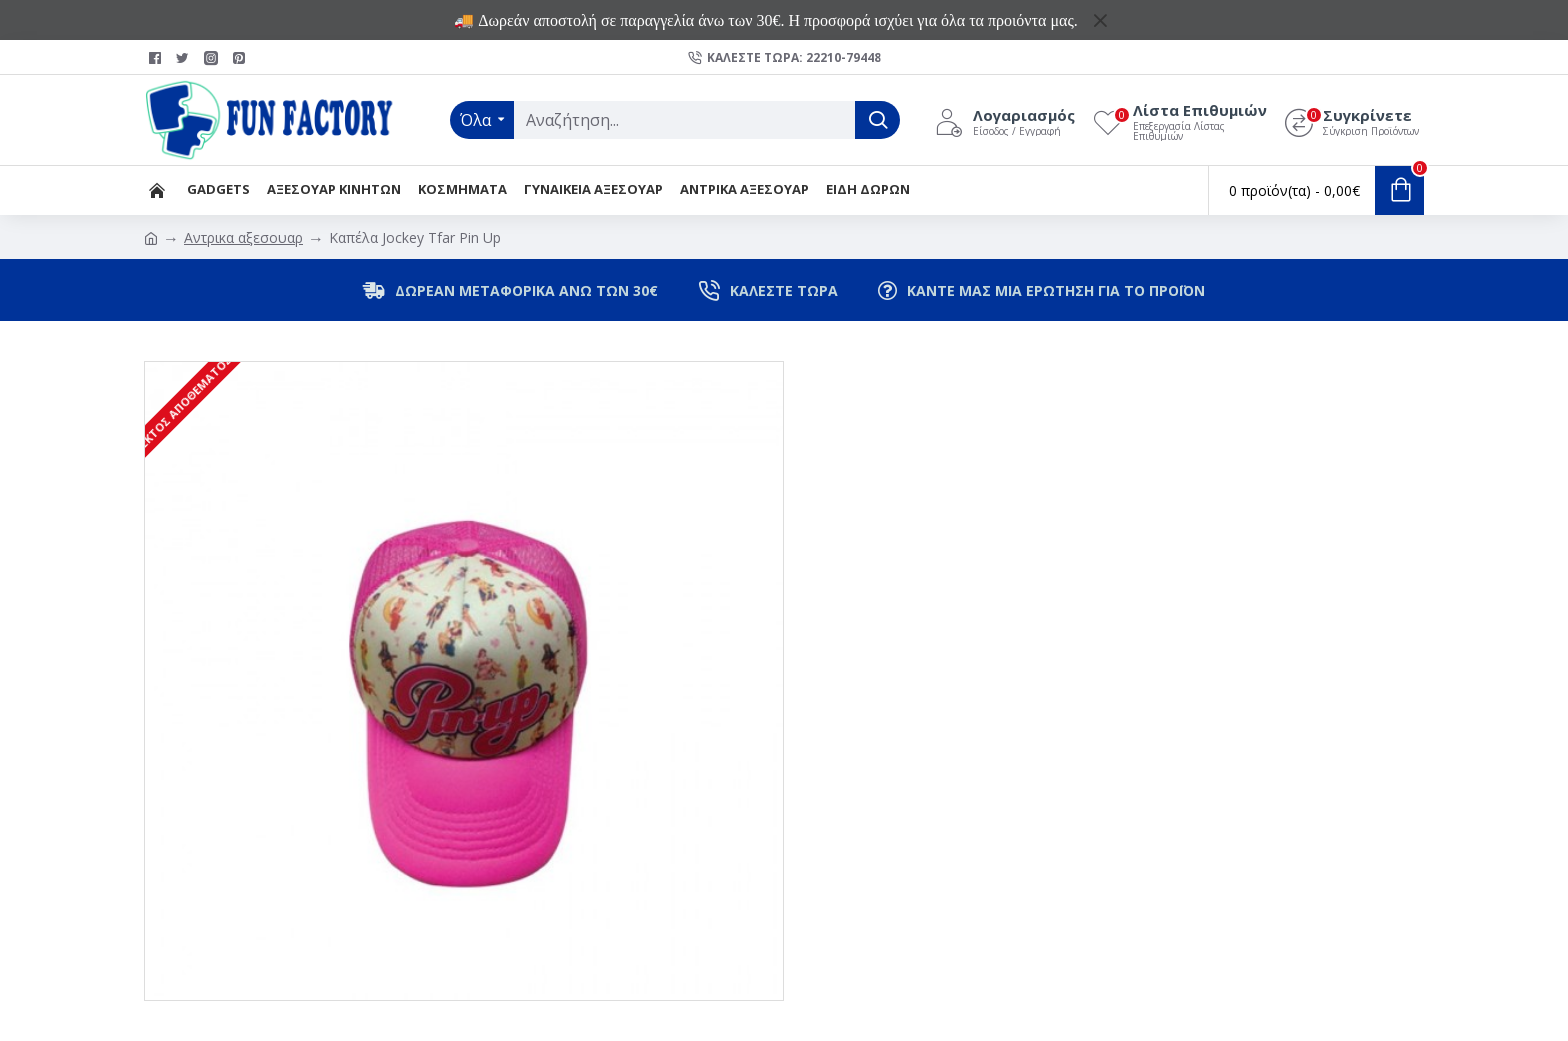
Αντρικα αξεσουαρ (243, 237)
